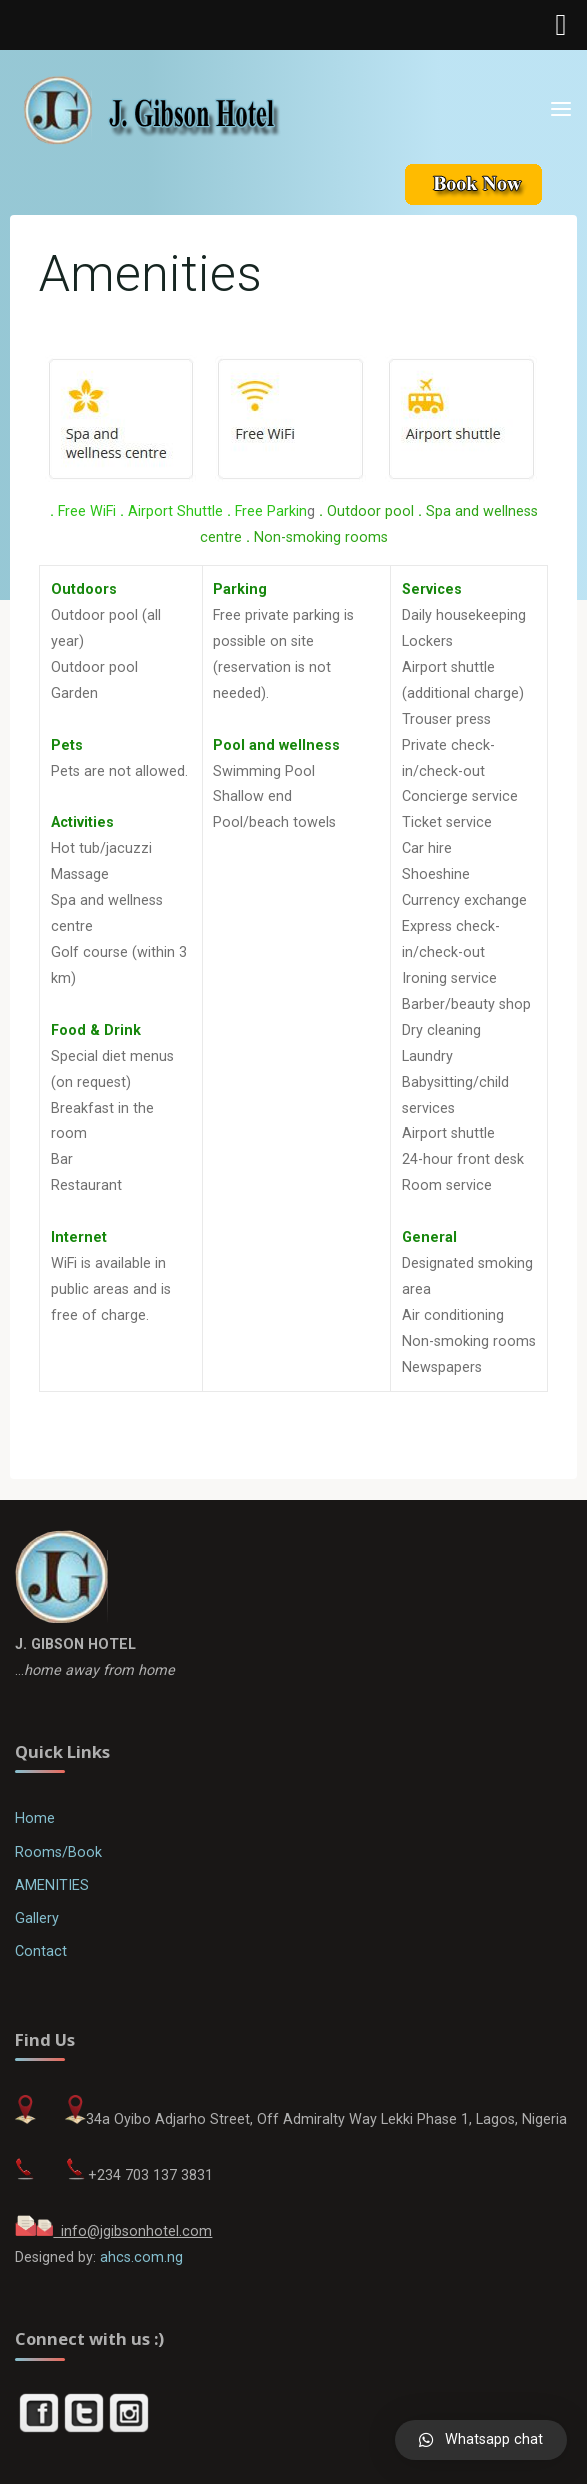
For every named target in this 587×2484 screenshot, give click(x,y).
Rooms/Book (58, 1852)
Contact (41, 1951)
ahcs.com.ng (141, 2257)
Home (35, 1818)
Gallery (37, 1918)
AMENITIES (52, 1885)
